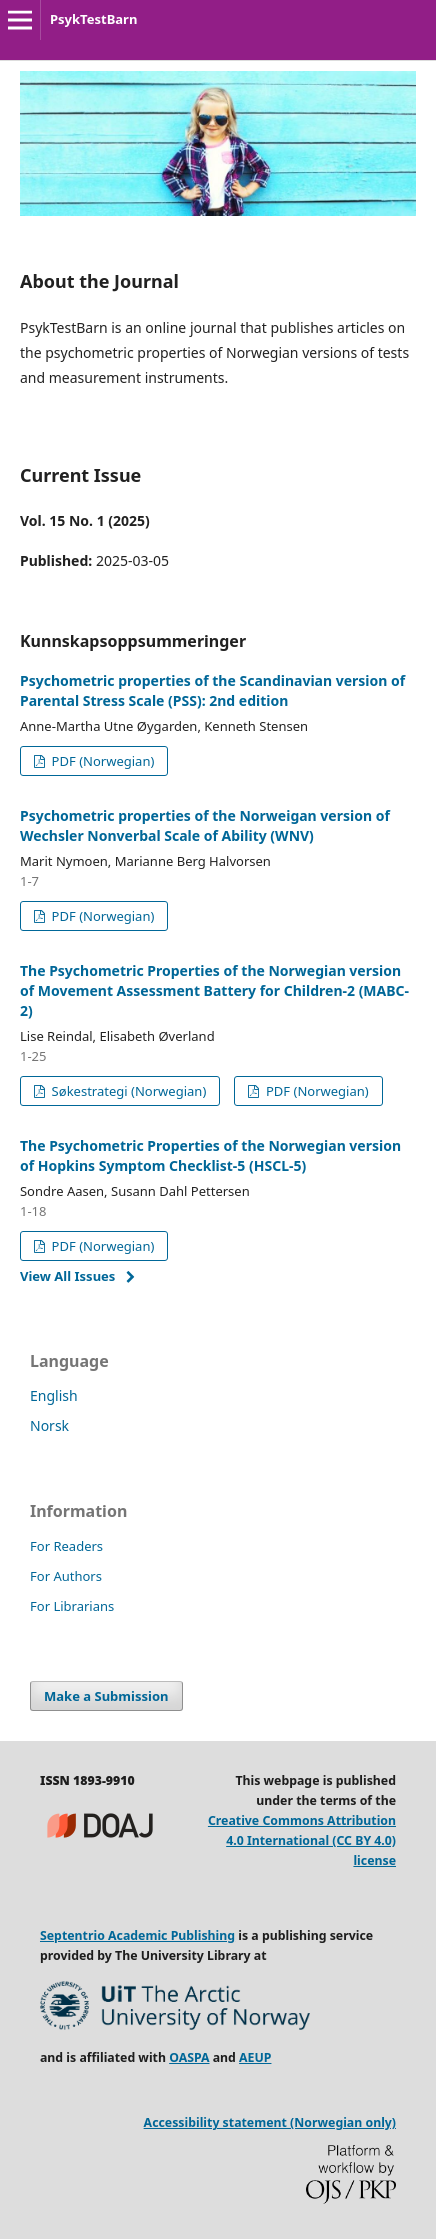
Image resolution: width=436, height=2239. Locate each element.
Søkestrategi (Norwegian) (127, 1091)
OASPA (189, 2057)
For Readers (66, 1546)
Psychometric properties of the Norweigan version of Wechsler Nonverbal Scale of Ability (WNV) (205, 825)
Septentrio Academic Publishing (137, 1935)
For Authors (66, 1576)
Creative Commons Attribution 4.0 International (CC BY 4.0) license (302, 1840)
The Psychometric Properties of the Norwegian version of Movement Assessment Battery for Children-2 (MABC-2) (214, 990)
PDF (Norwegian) (101, 761)
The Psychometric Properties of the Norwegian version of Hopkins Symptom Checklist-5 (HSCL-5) (210, 1155)
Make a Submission (106, 1696)
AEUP (255, 2057)
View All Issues (67, 1276)
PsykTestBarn (93, 19)
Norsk (49, 1425)
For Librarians (72, 1606)
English (54, 1395)
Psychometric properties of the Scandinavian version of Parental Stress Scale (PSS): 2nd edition (212, 690)
